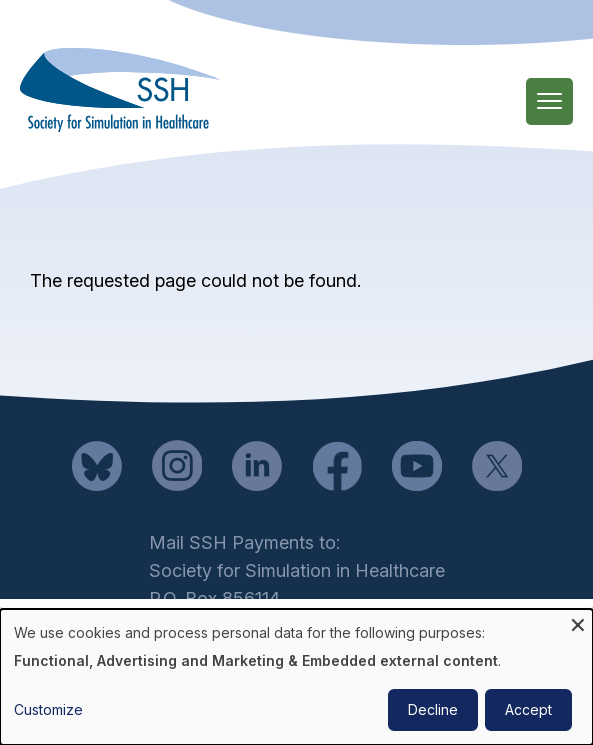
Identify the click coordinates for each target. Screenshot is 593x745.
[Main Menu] (549, 101)
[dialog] (296, 677)
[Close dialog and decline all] (578, 621)
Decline (433, 709)
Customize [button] (48, 709)
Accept (528, 709)
